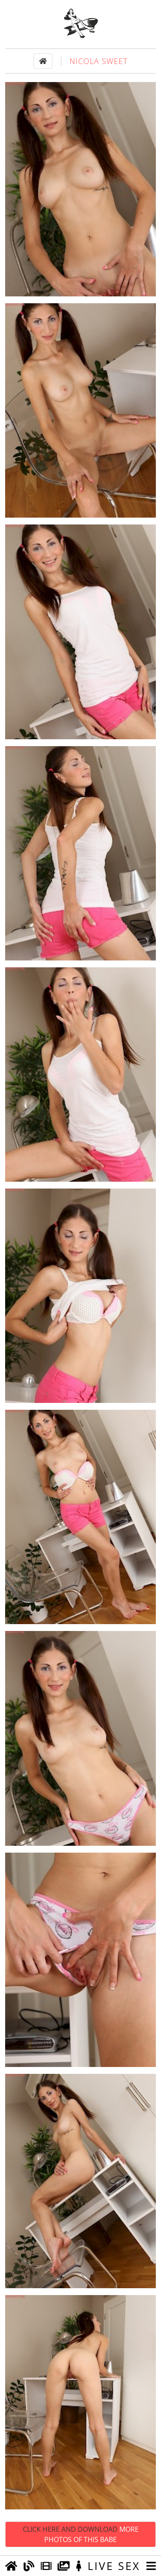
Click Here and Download (81, 2534)
